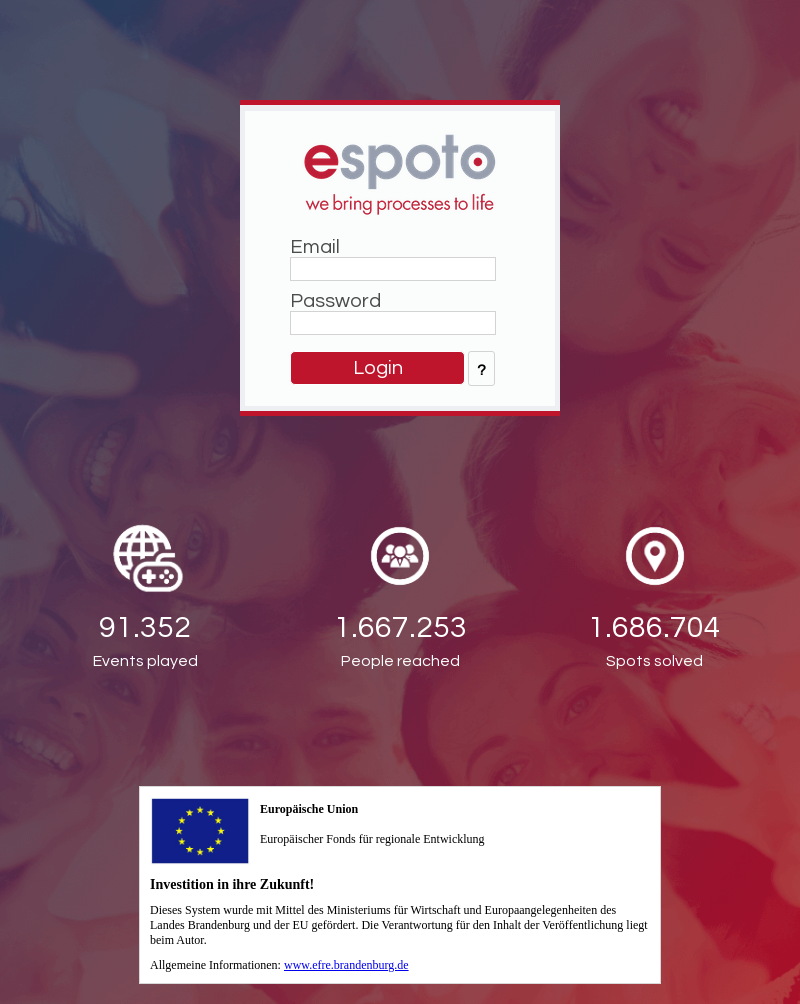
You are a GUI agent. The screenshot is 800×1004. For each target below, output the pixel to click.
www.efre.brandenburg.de (346, 965)
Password (335, 301)
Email (315, 247)
